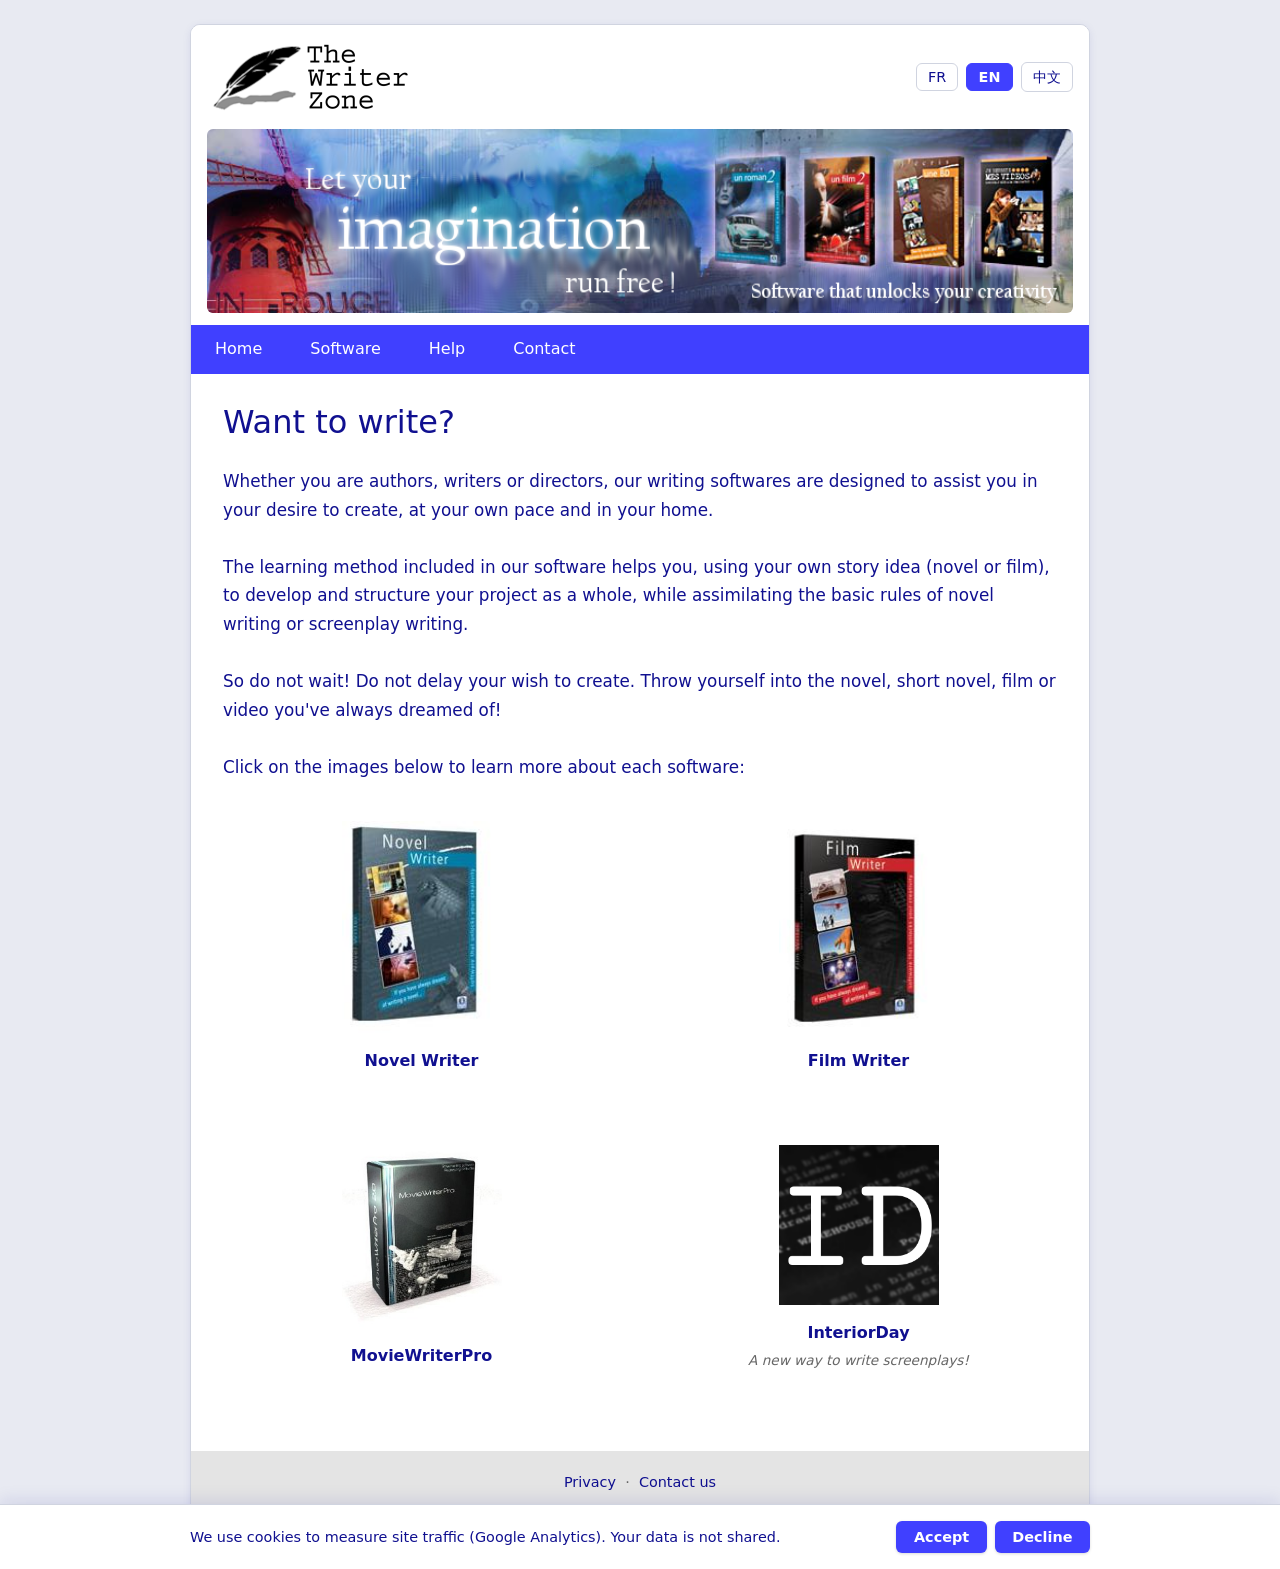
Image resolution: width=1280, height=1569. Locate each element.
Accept (941, 1537)
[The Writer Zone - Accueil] (311, 77)
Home (238, 348)
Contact (544, 348)
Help (447, 348)
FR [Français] (937, 77)
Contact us (677, 1482)
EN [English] (990, 77)
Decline (1042, 1537)
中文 (1047, 77)
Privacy (590, 1482)
